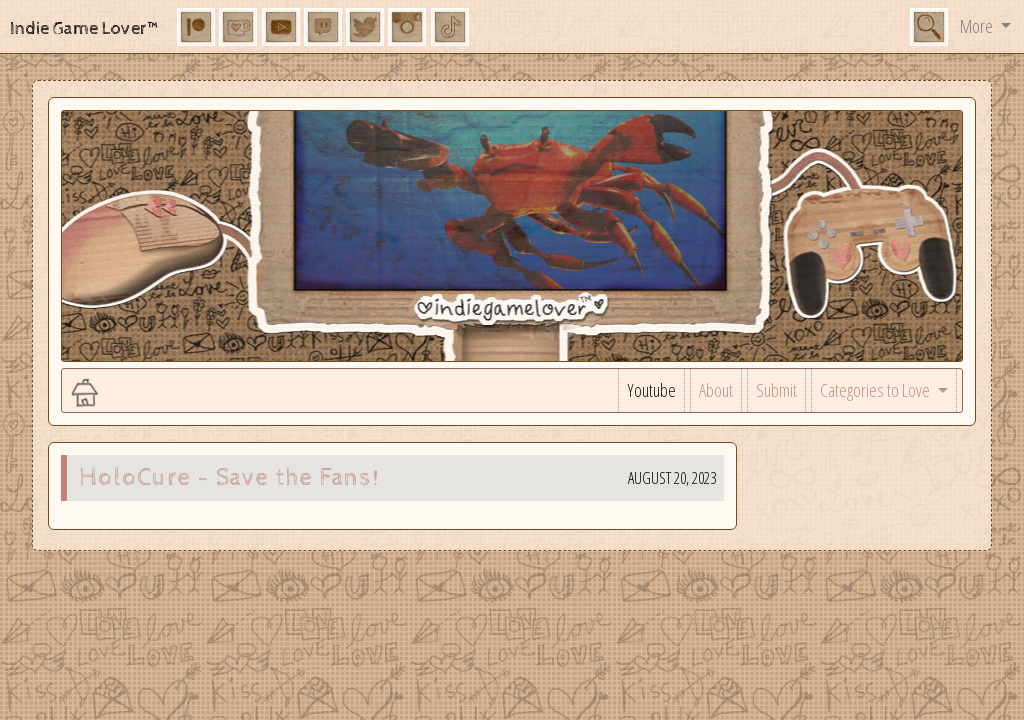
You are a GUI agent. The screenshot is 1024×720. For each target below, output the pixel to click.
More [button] (978, 26)
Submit (776, 390)
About (716, 390)
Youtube (651, 390)
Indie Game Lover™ (85, 28)
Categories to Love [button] (876, 390)
